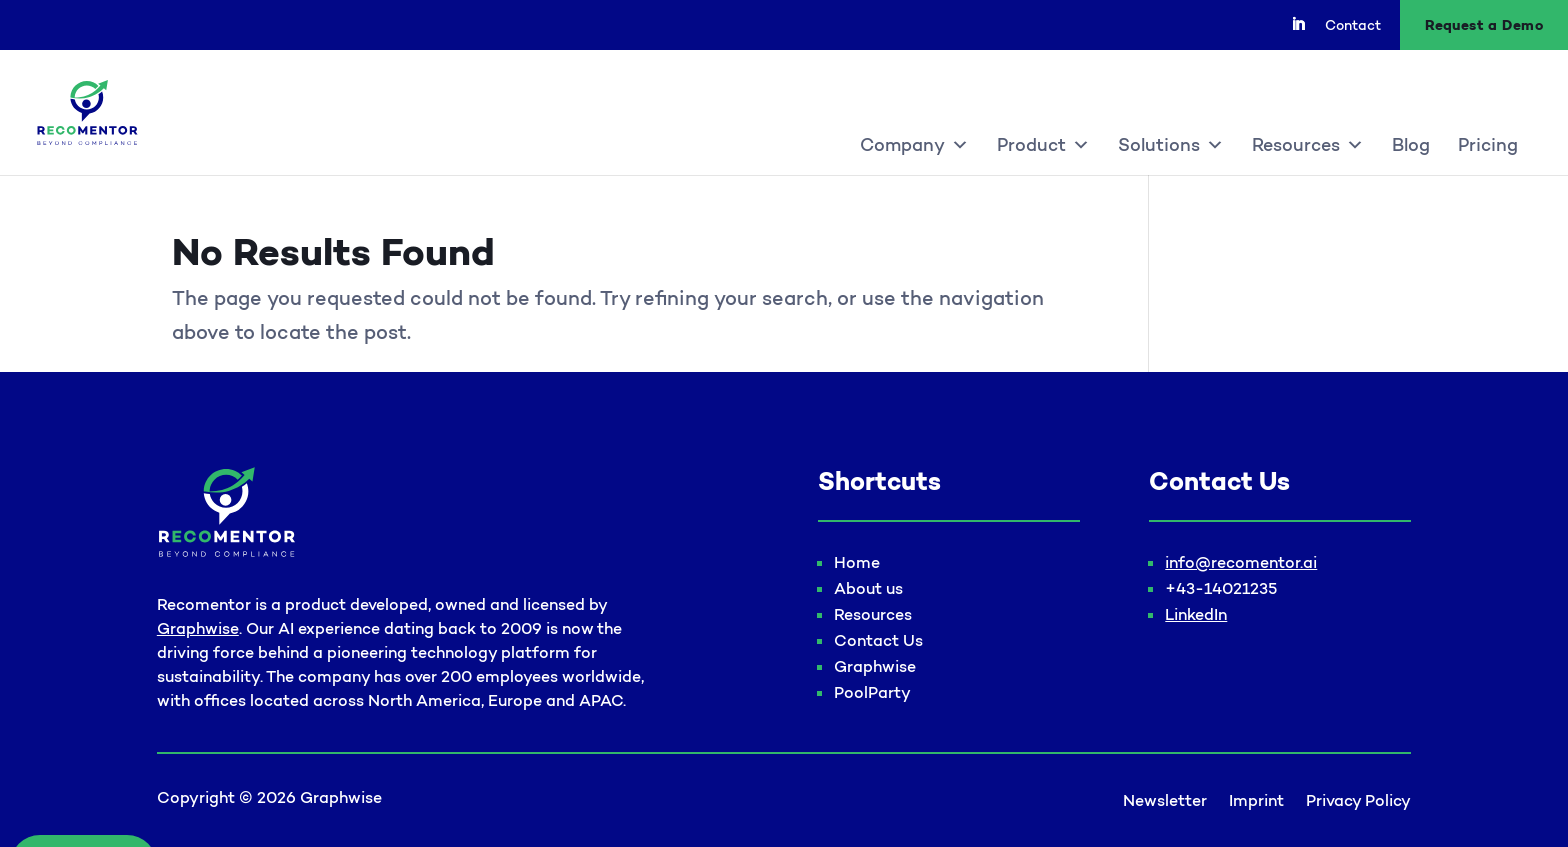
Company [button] (914, 145)
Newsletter (1165, 801)
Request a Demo (1484, 25)
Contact (1353, 26)
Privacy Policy (1358, 801)
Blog (1411, 145)
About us (868, 588)
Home (857, 562)
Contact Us (878, 640)
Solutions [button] (1171, 145)
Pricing (1488, 145)
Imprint (1256, 801)
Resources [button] (1308, 145)
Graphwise (198, 628)
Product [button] (1043, 145)
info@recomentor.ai (1241, 562)
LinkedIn (1196, 614)
